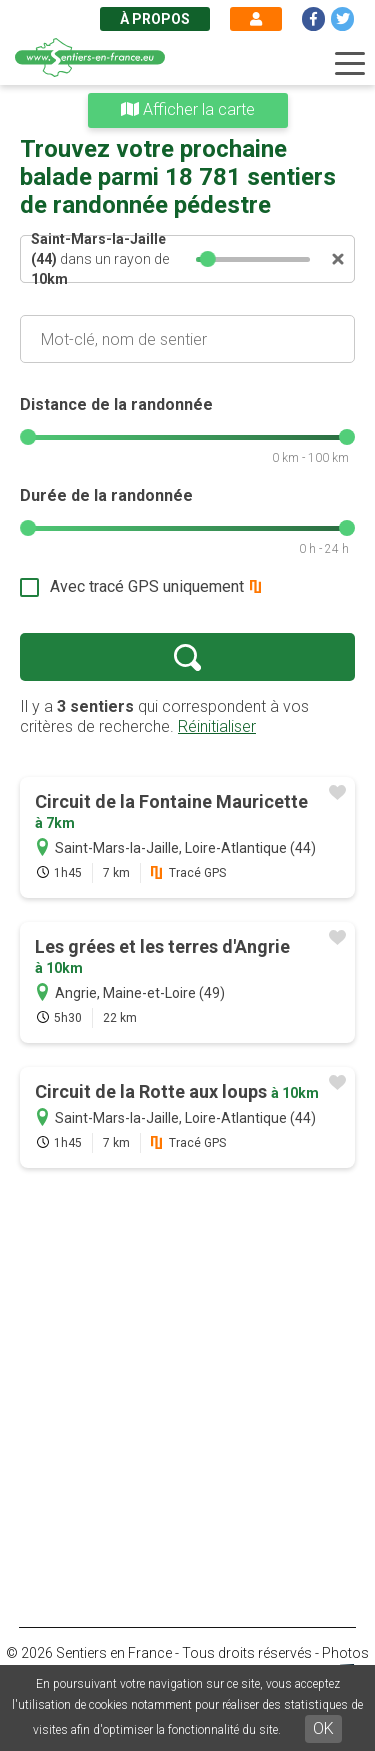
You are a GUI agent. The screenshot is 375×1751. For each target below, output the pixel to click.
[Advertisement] (187, 1379)
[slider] (209, 259)
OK (323, 1728)
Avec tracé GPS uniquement (147, 586)
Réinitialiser (217, 726)
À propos (155, 19)
